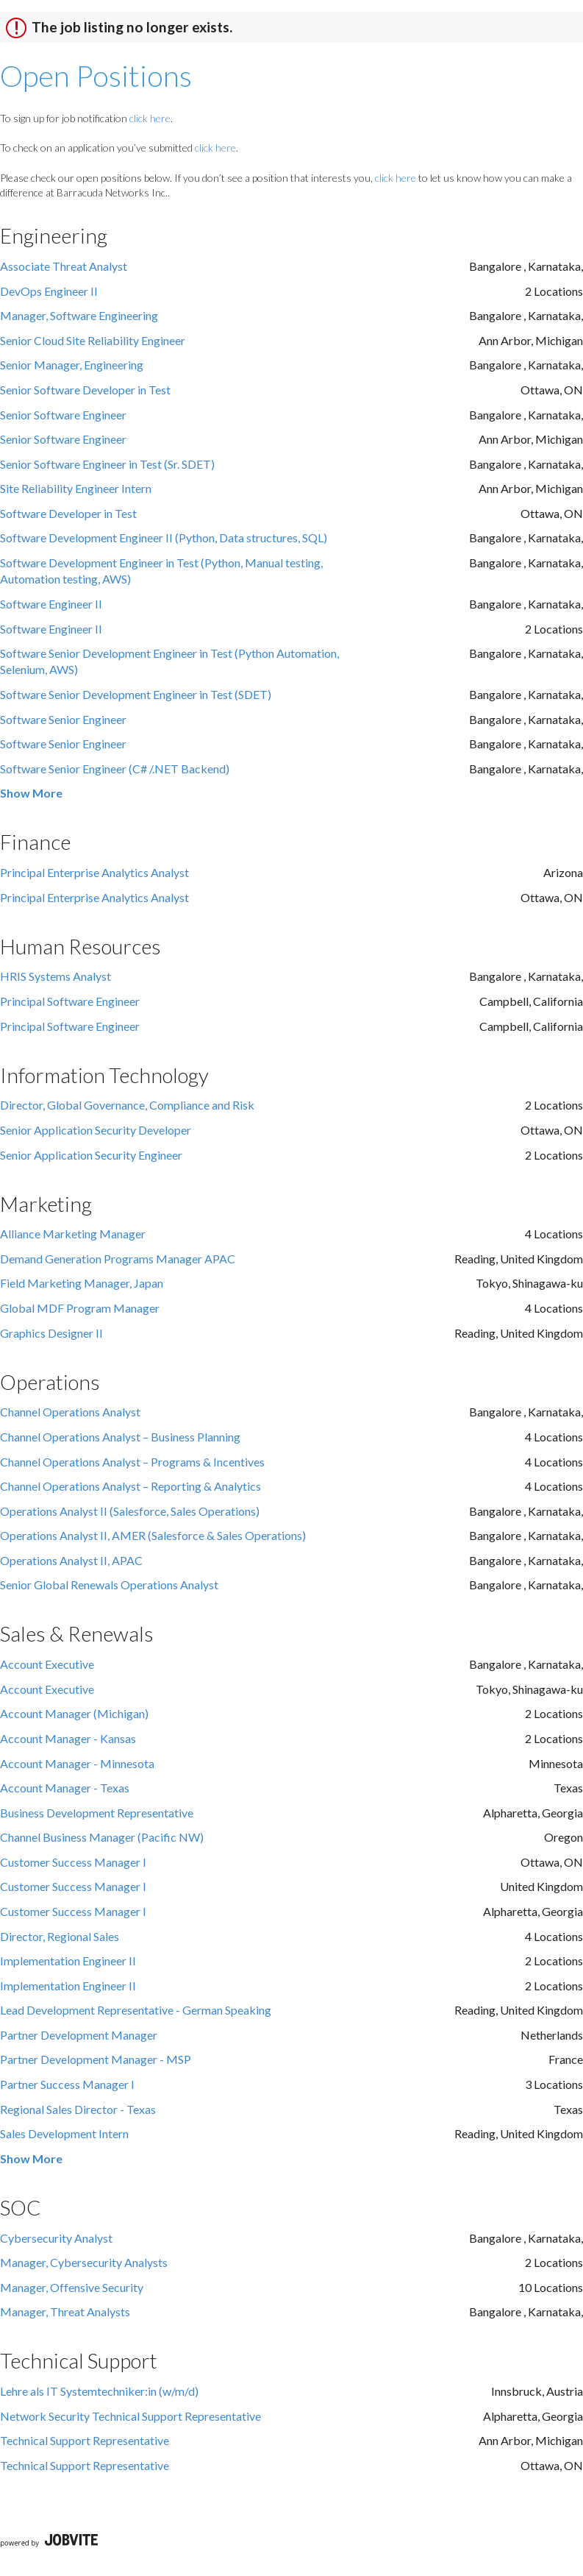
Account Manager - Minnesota (77, 1763)
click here (150, 118)
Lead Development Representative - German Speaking (135, 2010)
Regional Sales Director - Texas (78, 2109)
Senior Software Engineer (63, 415)
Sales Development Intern (64, 2133)
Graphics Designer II (51, 1333)
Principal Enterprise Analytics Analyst (94, 872)
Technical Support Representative (84, 2440)
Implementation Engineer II (68, 1961)
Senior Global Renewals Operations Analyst (109, 1585)
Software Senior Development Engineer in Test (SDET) (135, 694)
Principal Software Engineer (70, 1001)
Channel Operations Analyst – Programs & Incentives (132, 1462)
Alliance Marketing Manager (73, 1234)
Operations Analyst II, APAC (71, 1560)
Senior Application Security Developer (95, 1130)
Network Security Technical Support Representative (130, 2416)
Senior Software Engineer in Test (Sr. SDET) (107, 464)
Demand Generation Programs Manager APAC (117, 1259)
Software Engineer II (51, 604)
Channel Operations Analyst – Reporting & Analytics (130, 1486)
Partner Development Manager (78, 2035)
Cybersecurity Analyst (56, 2238)
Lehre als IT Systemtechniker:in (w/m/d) (99, 2391)
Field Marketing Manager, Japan (81, 1283)
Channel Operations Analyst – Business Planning (120, 1437)
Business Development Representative (96, 1813)
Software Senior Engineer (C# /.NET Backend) (114, 769)
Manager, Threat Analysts (65, 2311)
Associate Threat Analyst (63, 266)
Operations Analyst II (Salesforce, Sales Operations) (130, 1511)
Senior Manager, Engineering (71, 365)
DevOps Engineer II (49, 291)
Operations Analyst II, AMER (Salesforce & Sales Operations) (153, 1535)
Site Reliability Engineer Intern (75, 488)
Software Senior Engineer (63, 719)
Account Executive (47, 1664)
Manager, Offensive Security (71, 2287)
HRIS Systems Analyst (55, 976)
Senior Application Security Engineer (91, 1155)
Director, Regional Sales (59, 1936)
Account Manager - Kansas (68, 1738)
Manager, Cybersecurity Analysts (84, 2262)
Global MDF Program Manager (80, 1308)
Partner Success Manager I (67, 2084)
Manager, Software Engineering (79, 315)
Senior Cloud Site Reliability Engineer (92, 340)
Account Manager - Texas (64, 1788)
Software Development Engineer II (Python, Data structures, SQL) (163, 537)
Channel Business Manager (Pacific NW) (102, 1837)
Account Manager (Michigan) (74, 1713)
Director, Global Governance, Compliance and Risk (127, 1105)
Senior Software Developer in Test (85, 390)
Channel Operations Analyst (70, 1412)
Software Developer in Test (68, 513)
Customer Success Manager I (73, 1862)
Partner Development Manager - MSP (95, 2059)
